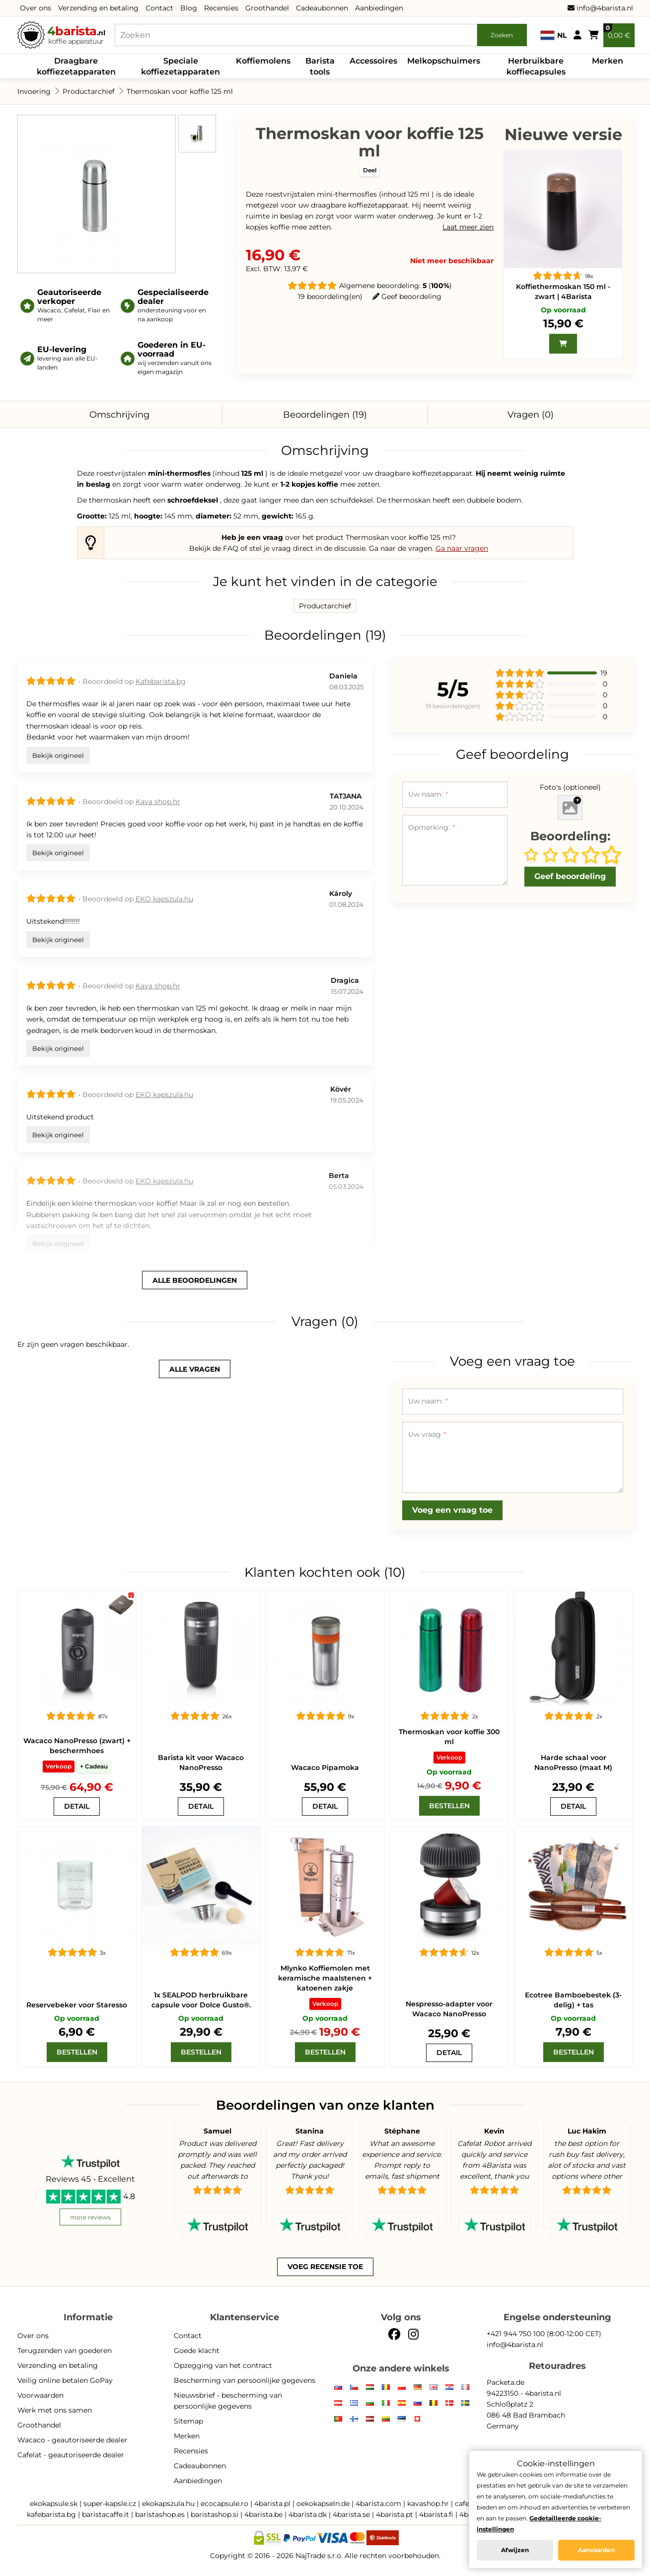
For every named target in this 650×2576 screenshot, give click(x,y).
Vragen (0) (530, 414)
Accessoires (373, 61)
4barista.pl (272, 2503)
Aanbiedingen (379, 7)
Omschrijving (119, 414)
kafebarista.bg (51, 2514)
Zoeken (502, 35)
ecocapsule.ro (224, 2503)
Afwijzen (515, 2550)
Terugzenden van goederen (64, 2350)
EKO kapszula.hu (164, 898)
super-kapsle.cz (109, 2503)
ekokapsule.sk (53, 2503)
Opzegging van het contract (223, 2365)
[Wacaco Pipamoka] (325, 1649)
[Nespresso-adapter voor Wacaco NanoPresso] (449, 1886)
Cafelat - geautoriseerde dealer (70, 2454)
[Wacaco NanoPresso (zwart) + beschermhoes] (77, 1649)
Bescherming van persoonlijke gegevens (244, 2380)
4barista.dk (308, 2514)
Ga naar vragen (461, 548)
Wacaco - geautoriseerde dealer (72, 2439)
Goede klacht (196, 2350)
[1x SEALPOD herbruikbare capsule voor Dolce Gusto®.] (201, 1886)
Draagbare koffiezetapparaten (76, 66)
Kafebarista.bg (161, 681)
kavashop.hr (428, 2503)
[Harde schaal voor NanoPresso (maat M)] (573, 1649)
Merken (607, 61)
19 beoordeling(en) (330, 296)
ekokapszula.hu (168, 2503)
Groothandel (267, 7)
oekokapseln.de (323, 2503)
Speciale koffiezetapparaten (180, 66)
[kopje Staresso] (77, 1886)
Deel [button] (369, 170)
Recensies (221, 7)
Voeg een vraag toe (452, 1510)
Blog (188, 7)
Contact (159, 7)
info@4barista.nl (600, 7)
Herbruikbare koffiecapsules (536, 66)
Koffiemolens (263, 61)
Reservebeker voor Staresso (76, 2004)
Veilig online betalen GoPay (65, 2380)
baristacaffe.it (105, 2514)
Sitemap (188, 2421)
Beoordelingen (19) (325, 414)
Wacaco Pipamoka (325, 1767)
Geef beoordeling (406, 296)
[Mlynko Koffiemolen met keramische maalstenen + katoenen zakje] (325, 1886)
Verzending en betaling (98, 7)
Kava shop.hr (158, 801)
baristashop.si (214, 2514)
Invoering (34, 91)
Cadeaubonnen (322, 7)
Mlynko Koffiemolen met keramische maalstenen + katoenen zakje (325, 1978)
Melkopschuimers (443, 61)
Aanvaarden (596, 2550)
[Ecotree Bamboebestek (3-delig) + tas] (573, 1886)
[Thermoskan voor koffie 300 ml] (449, 1649)
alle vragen (194, 1369)
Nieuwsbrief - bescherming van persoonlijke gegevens (228, 2401)
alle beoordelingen (194, 1280)
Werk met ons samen (54, 2410)
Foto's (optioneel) (570, 787)
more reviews (90, 2217)
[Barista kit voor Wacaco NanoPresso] (201, 1649)
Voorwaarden (40, 2395)
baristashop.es (160, 2514)
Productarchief (89, 91)
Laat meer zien (468, 226)
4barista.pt (394, 2514)
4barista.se (351, 2514)
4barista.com (378, 2503)
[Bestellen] (449, 1806)
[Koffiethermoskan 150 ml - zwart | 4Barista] (563, 209)
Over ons (35, 7)
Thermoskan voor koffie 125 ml (180, 91)
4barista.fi (436, 2514)
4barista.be (263, 2514)
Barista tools (320, 66)
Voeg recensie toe (325, 2266)
